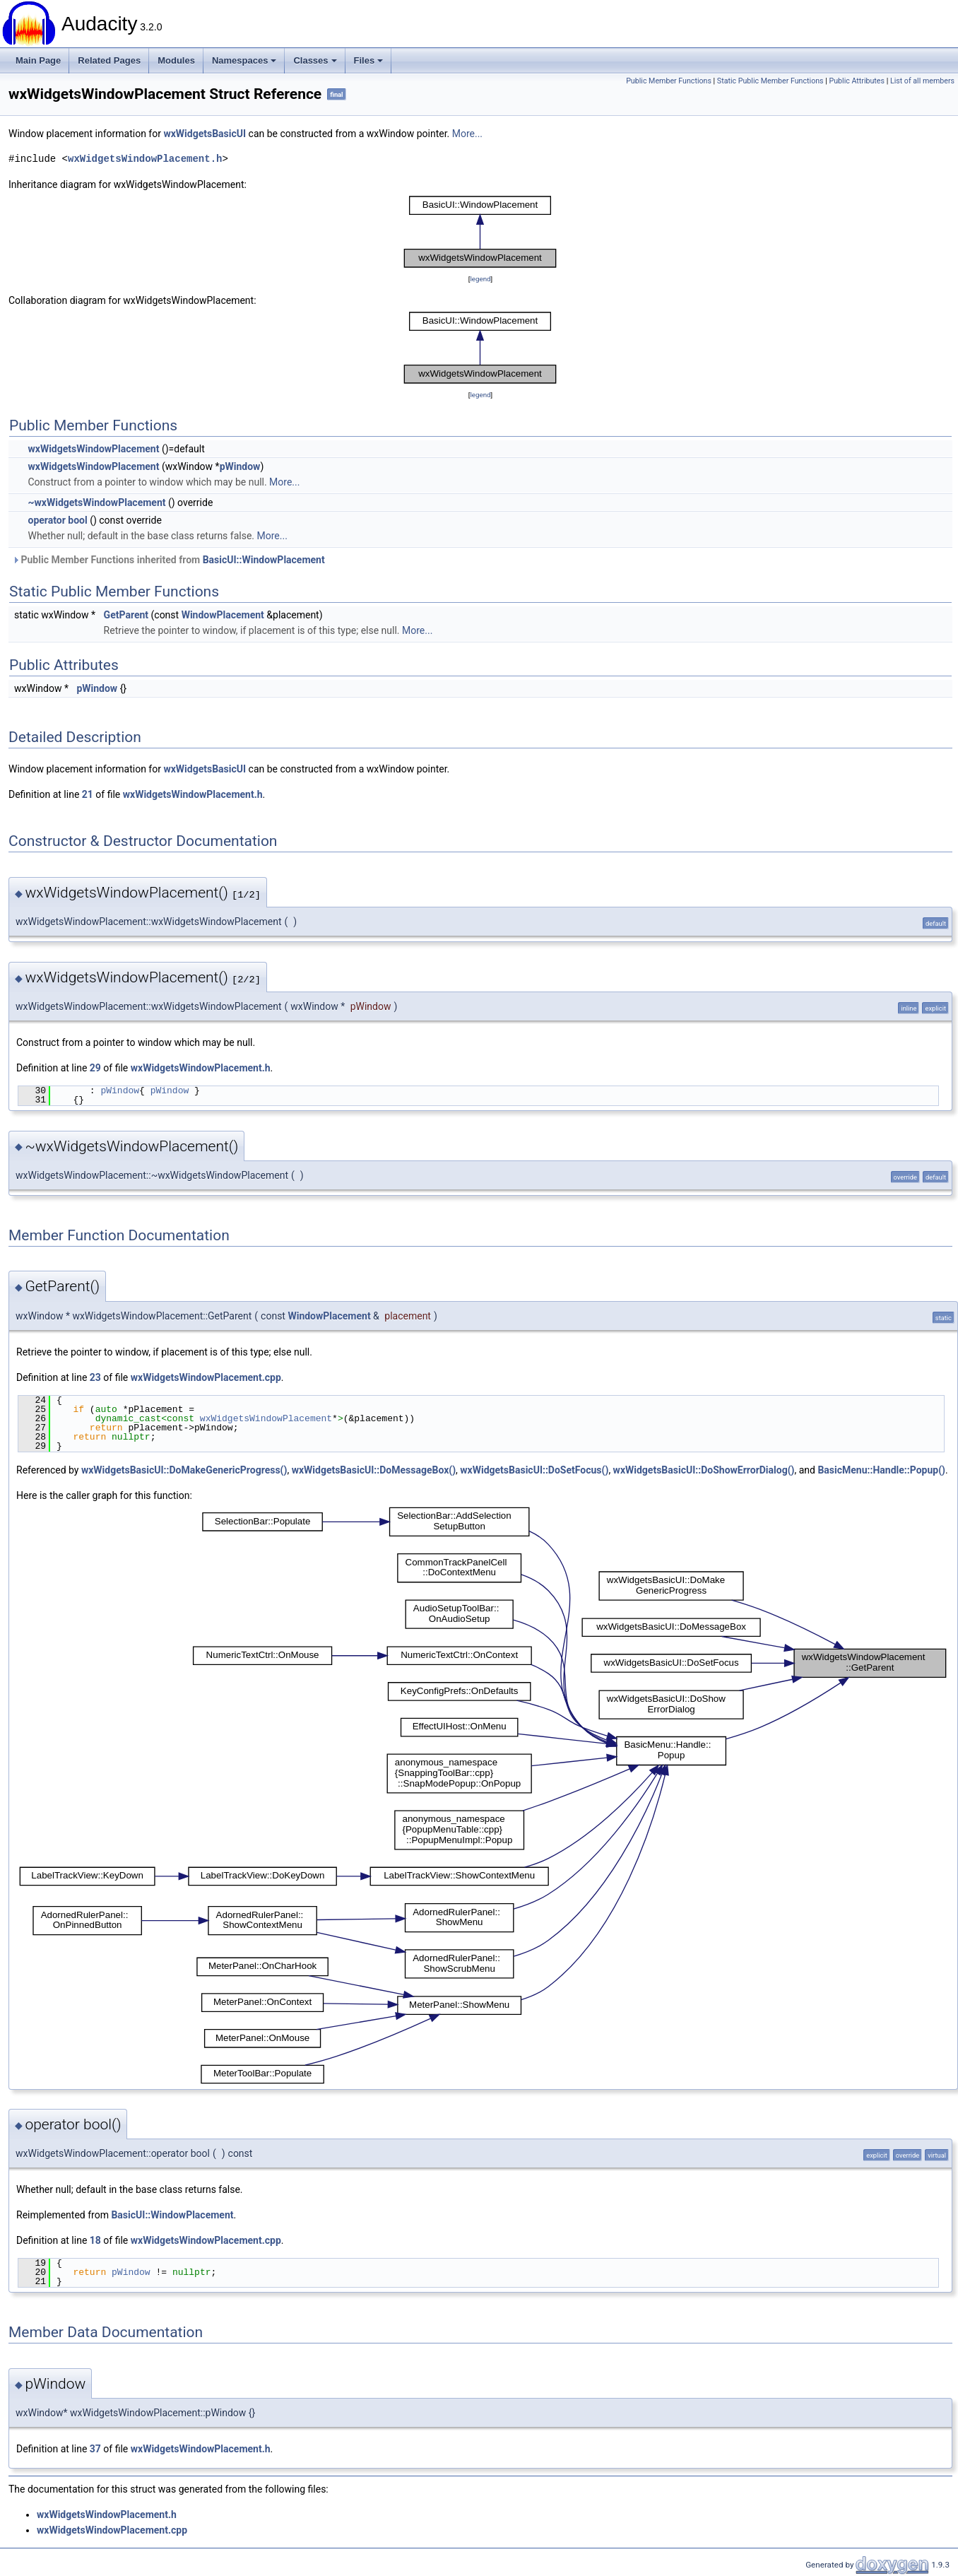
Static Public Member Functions (770, 81)
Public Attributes (857, 81)
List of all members (922, 81)
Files (369, 60)
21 (87, 794)
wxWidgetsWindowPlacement (93, 448)
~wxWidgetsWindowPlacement (96, 502)
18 (95, 2240)
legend (480, 279)
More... (467, 133)
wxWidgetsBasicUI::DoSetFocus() (534, 1470)
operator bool (57, 520)
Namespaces (244, 60)
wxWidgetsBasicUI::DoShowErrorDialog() (704, 1470)
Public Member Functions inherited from (168, 559)
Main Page (38, 60)
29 (95, 1068)
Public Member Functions (668, 81)
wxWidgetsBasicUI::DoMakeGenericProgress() (184, 1470)
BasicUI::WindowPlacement (264, 559)
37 (95, 2448)
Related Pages (109, 60)
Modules (176, 60)
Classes (314, 60)
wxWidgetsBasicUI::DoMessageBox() (374, 1470)
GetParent (126, 615)
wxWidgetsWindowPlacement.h (145, 158)
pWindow (240, 466)
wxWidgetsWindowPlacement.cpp (206, 1377)
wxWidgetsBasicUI (204, 133)
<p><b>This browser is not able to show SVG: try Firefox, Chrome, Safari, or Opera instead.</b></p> (480, 231)
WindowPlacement (223, 615)
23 (95, 1377)
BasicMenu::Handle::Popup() (881, 1470)
